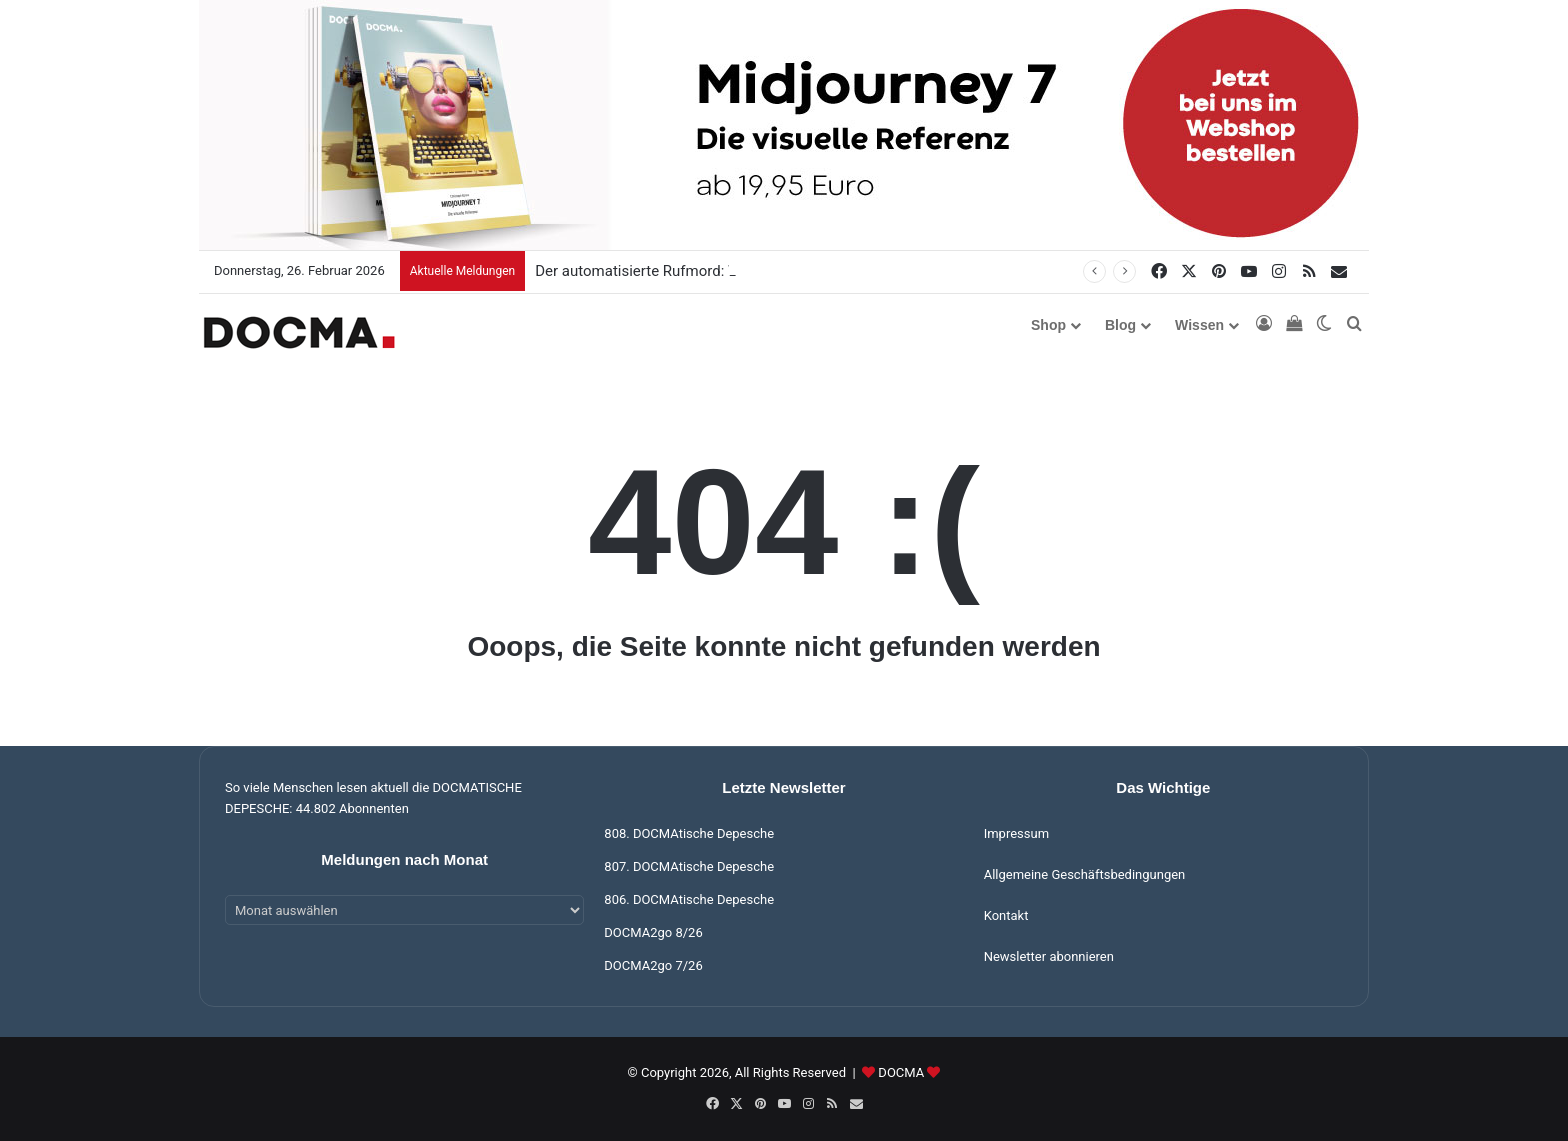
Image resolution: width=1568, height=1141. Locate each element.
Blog (1120, 325)
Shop (1048, 325)
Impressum (1016, 833)
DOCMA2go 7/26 (653, 965)
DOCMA (901, 1072)
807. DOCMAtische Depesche (689, 866)
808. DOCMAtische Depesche (689, 833)
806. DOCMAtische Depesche (689, 899)
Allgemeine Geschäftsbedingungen (1085, 874)
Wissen (1199, 325)
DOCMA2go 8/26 (653, 932)
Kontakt (1006, 915)
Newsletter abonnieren (1049, 956)
